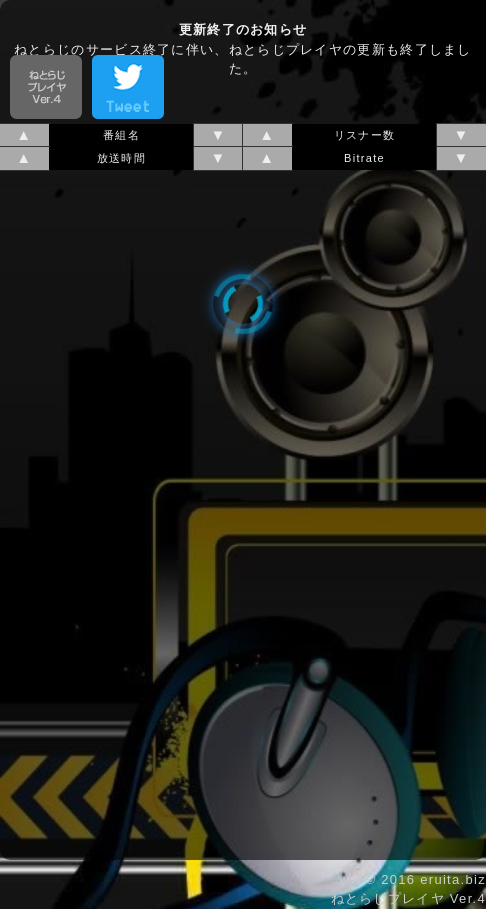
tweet (128, 87)
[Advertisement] (243, 25)
